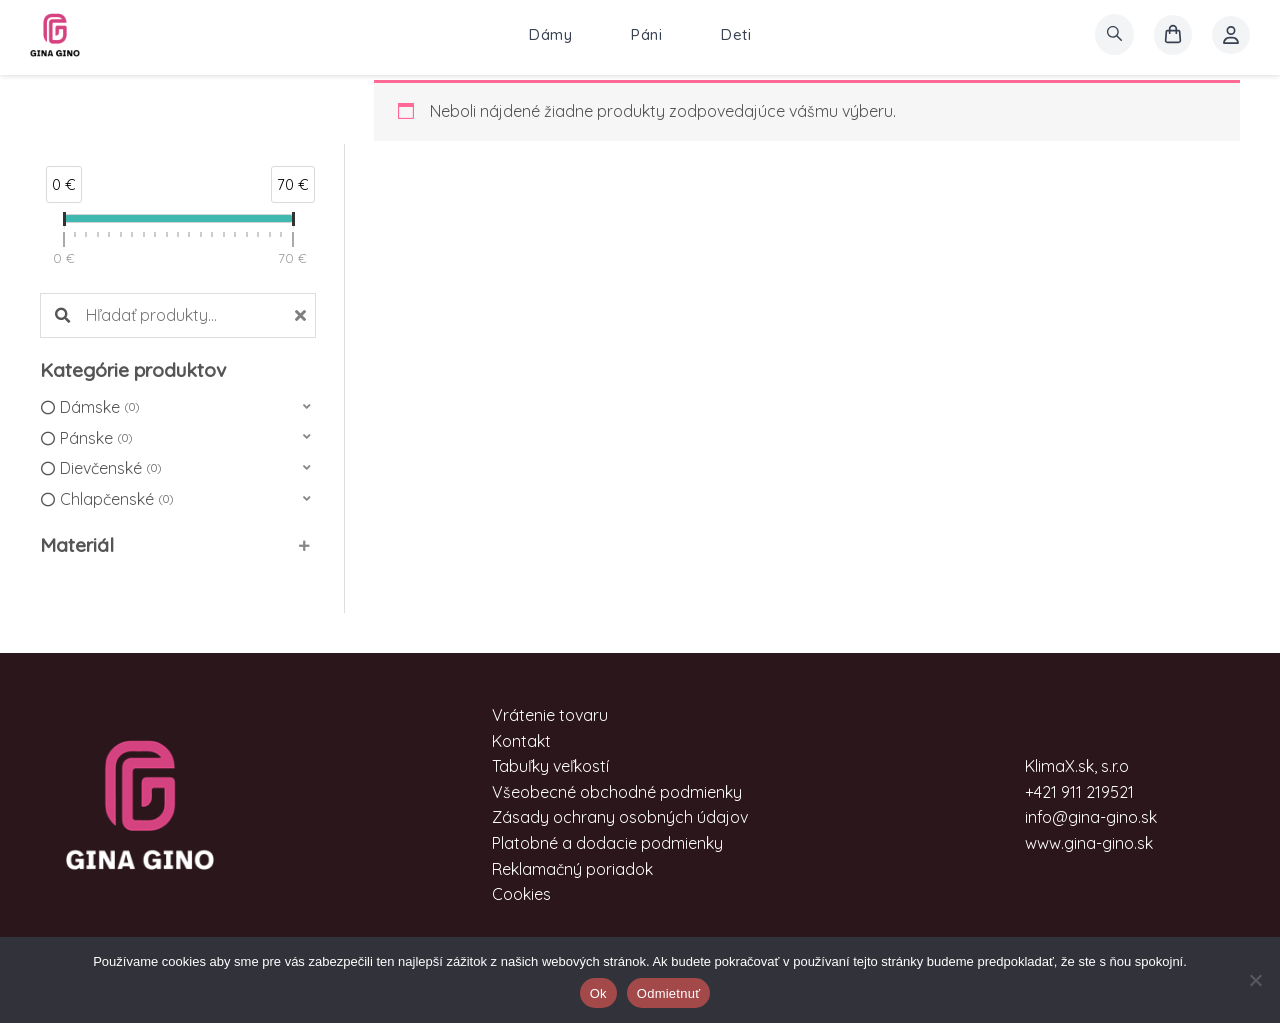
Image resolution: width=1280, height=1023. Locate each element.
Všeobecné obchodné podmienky (617, 792)
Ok (598, 993)
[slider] (64, 223)
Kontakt (521, 741)
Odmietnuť (669, 993)
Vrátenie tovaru (550, 715)
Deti (736, 34)
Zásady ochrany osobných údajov (620, 817)
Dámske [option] (99, 408)
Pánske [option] (96, 439)
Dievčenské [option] (110, 469)
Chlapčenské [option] (116, 500)
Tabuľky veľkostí (550, 766)
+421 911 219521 (1079, 792)
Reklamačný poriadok (572, 869)
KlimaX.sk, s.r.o (1077, 766)
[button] (178, 407)
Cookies (521, 894)
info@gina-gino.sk (1091, 817)
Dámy (550, 34)
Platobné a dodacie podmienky (607, 843)
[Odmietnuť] (1255, 980)
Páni (646, 34)
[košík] (1173, 35)
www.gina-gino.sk (1089, 843)
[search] (1114, 34)
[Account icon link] (1231, 35)
